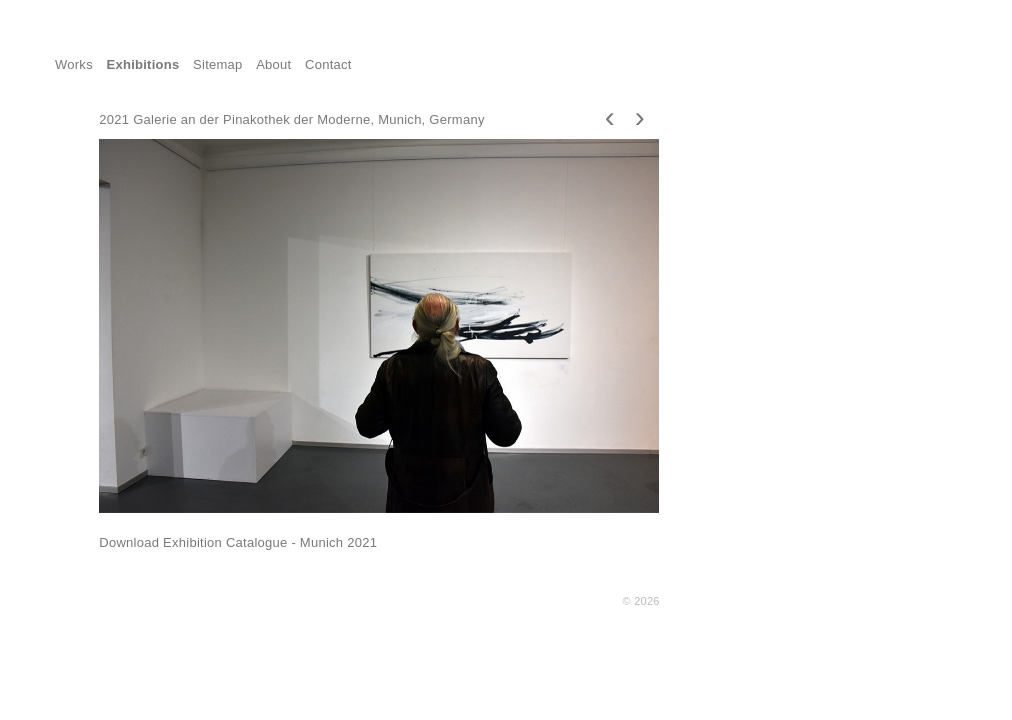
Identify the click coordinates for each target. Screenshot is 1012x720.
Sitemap (218, 64)
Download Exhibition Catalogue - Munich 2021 (238, 542)
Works (74, 64)
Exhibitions (143, 64)
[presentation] (610, 116)
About (273, 64)
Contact (328, 64)
